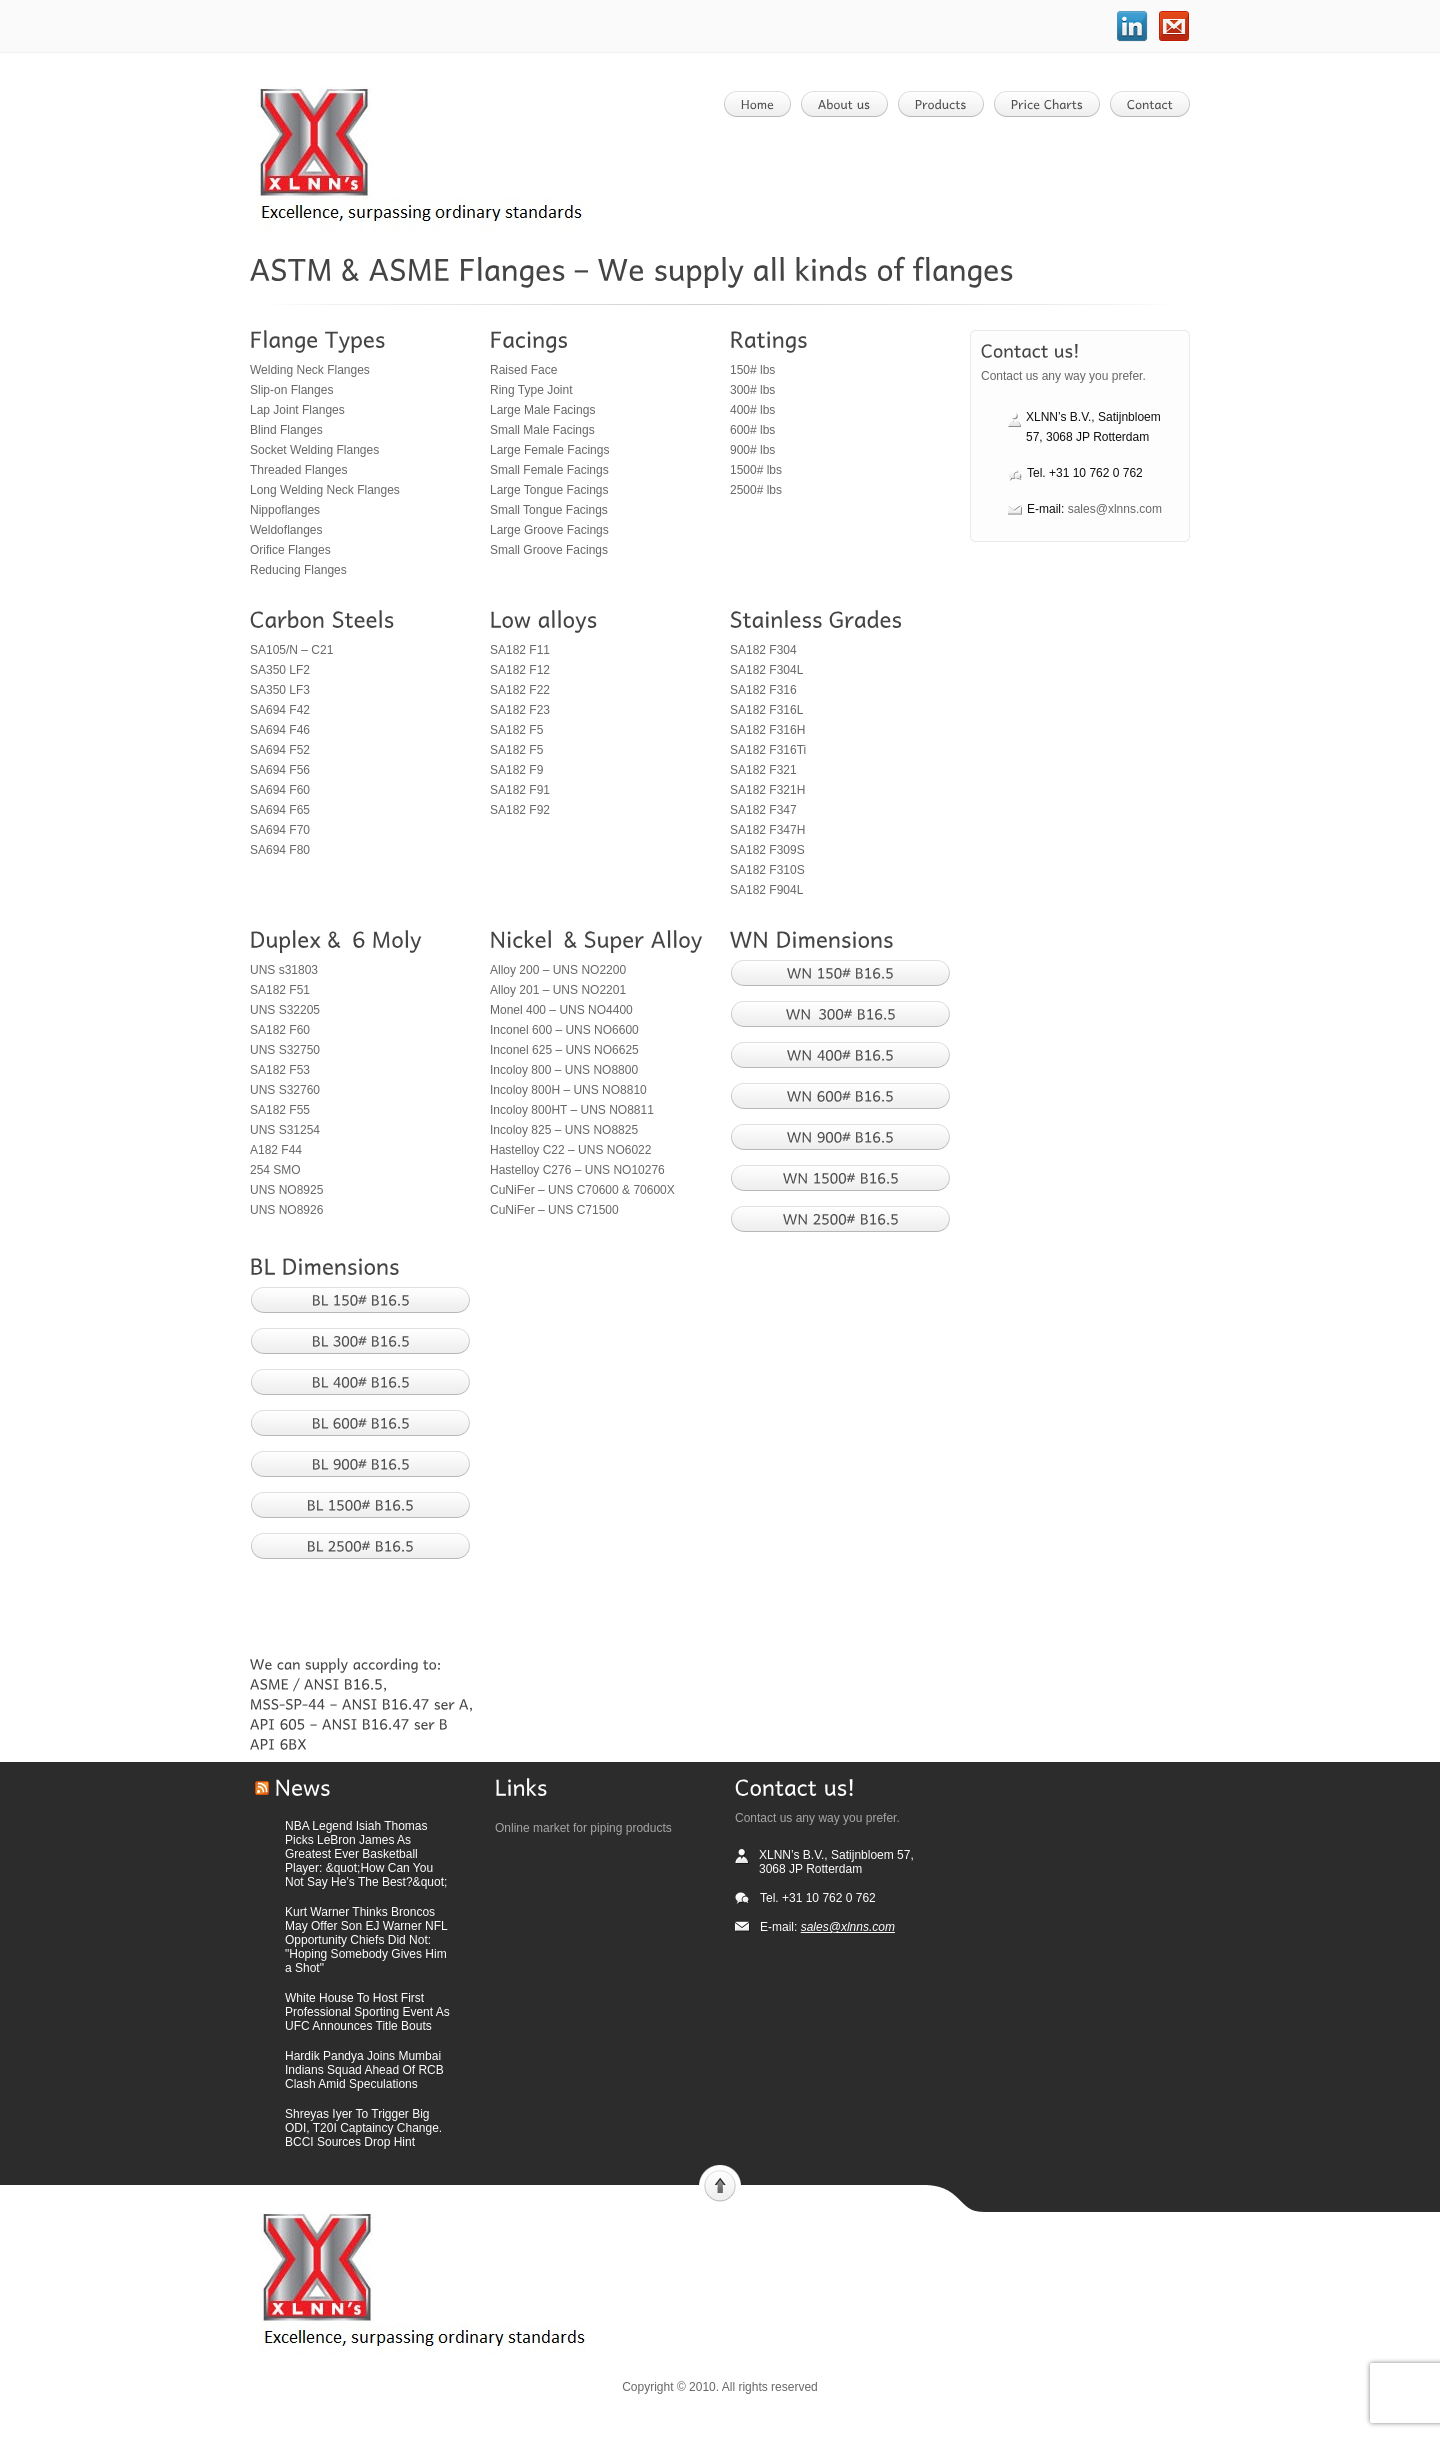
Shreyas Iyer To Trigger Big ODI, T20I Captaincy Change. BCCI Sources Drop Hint (363, 2128)
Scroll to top (720, 2184)
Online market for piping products (583, 1828)
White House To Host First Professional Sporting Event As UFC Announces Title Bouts (367, 2012)
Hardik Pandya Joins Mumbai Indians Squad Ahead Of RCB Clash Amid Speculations (364, 2070)
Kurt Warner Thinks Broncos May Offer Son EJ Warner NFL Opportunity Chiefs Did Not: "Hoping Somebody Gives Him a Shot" (366, 1940)
